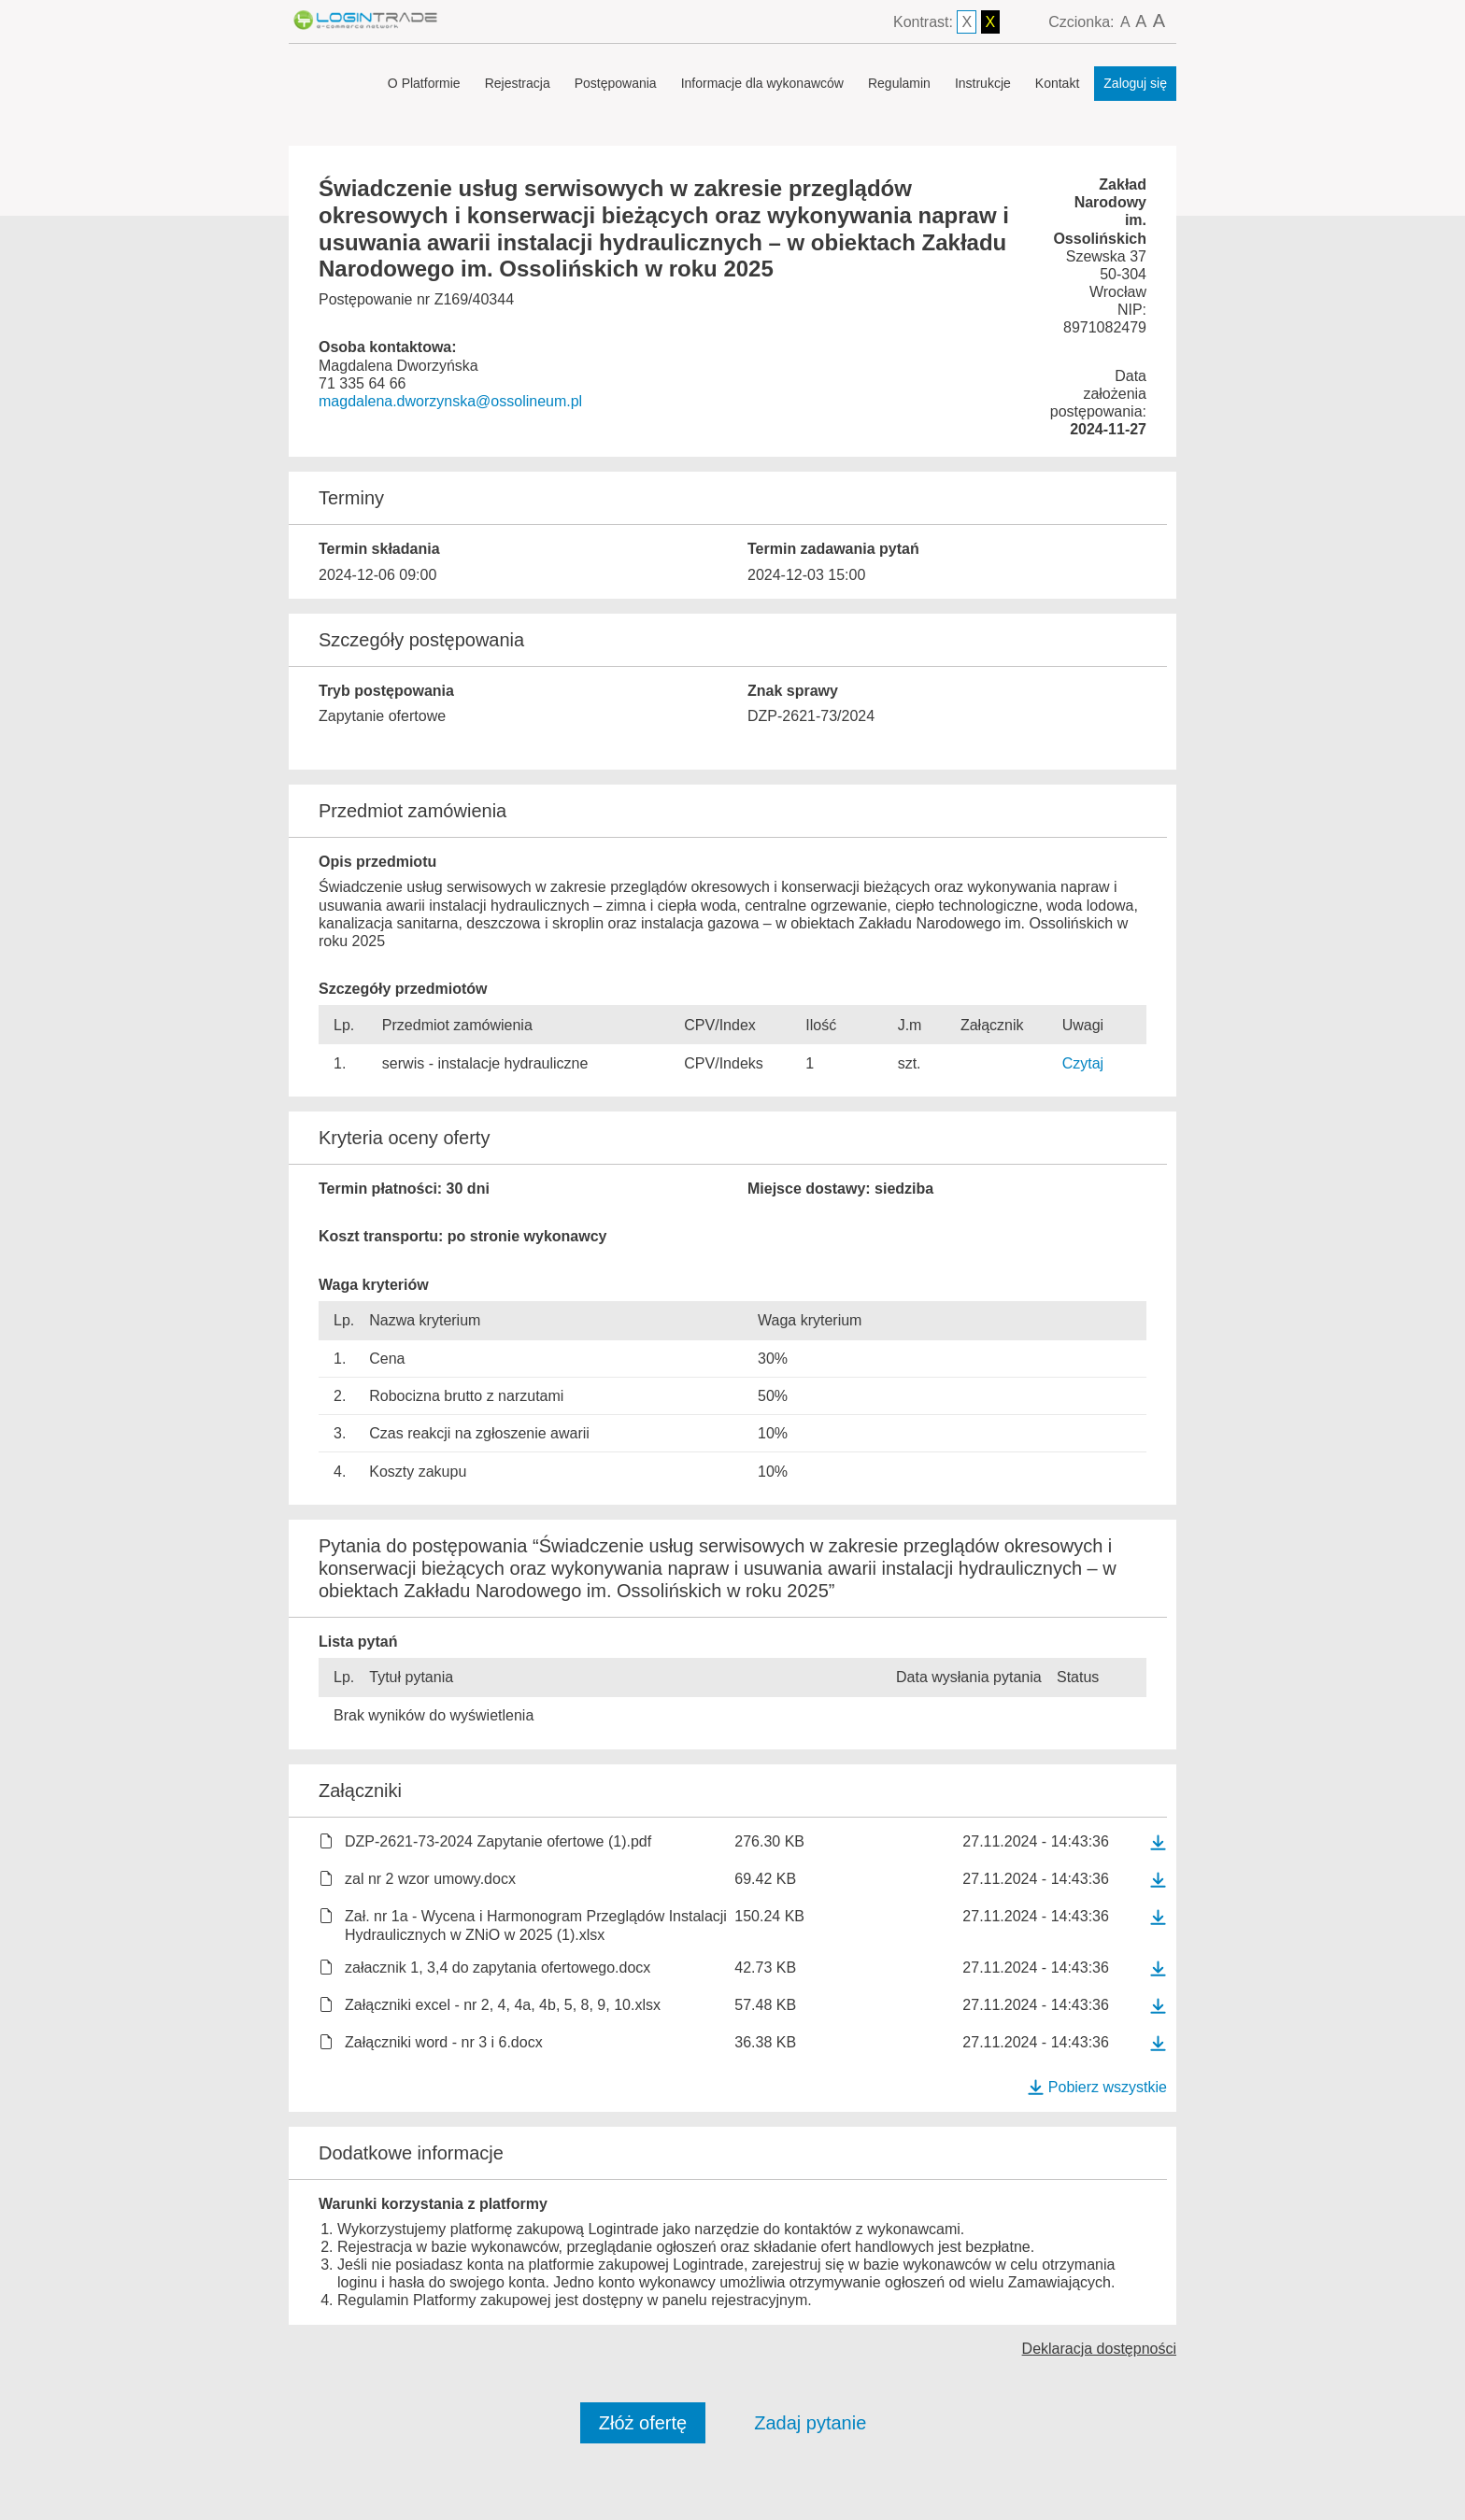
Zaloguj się (1135, 83)
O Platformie (424, 83)
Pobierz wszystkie (1097, 2087)
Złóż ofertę (643, 2423)
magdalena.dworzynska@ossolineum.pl (450, 401)
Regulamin (899, 83)
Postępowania (616, 83)
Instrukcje (983, 83)
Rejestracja (517, 83)
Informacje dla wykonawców (762, 83)
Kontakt (1057, 83)
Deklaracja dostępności (1099, 2349)
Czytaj (1082, 1063)
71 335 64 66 (362, 383)
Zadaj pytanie (810, 2423)
